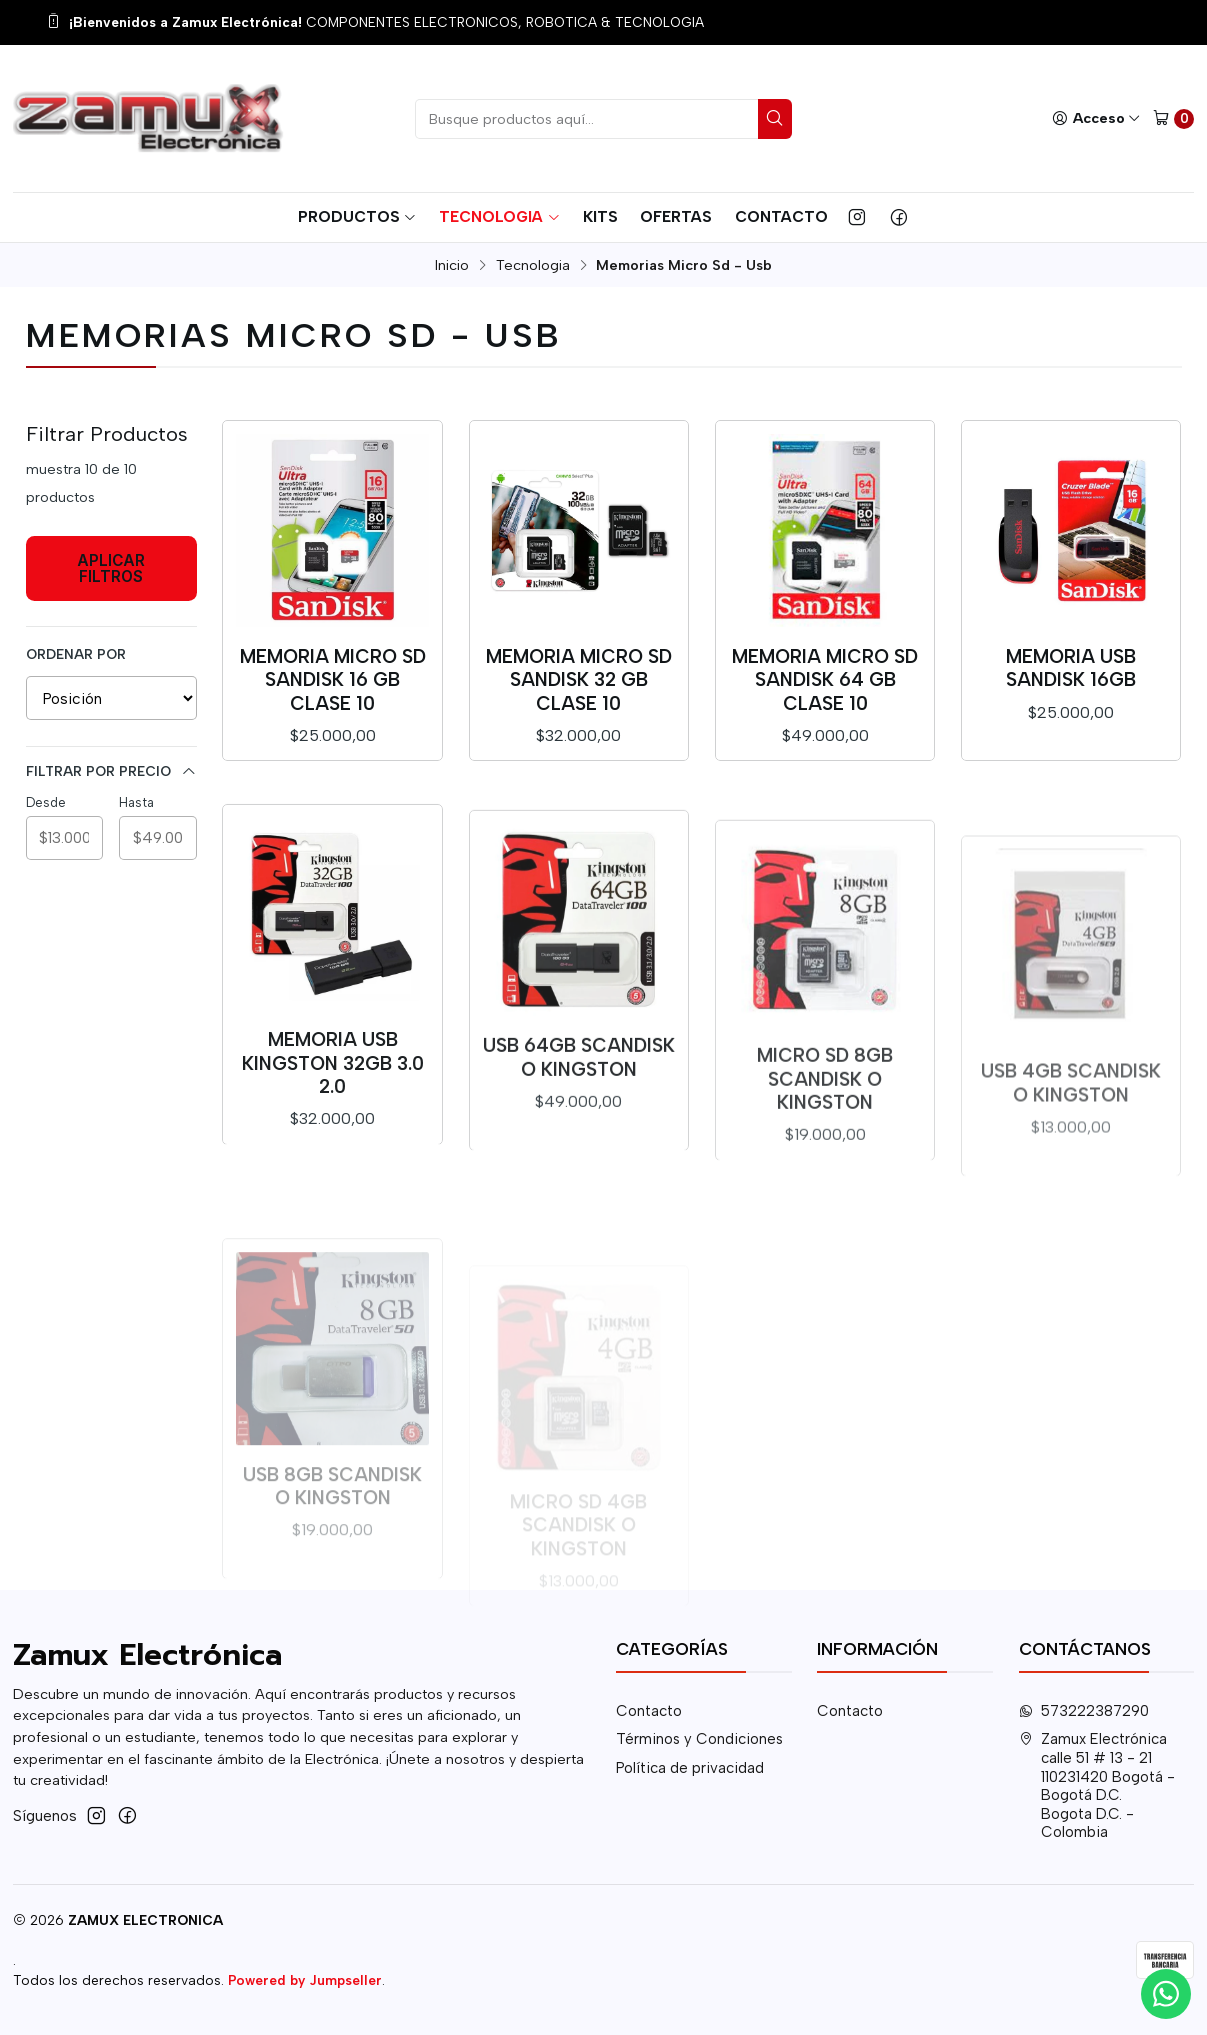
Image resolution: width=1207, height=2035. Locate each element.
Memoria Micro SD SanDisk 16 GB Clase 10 (333, 680)
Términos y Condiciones (699, 1739)
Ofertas (676, 216)
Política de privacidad (690, 1768)
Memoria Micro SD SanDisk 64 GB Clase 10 (825, 680)
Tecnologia (499, 216)
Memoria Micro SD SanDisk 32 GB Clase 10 (579, 680)
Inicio (452, 265)
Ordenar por (76, 654)
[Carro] (1173, 119)
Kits (600, 216)
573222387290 (1084, 1711)
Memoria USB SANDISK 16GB (1071, 668)
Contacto (781, 216)
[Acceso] (1096, 118)
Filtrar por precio (111, 771)
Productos (357, 216)
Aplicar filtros (111, 568)
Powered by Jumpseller (305, 1980)
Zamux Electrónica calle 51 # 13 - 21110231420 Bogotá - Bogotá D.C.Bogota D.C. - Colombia (1097, 1785)
